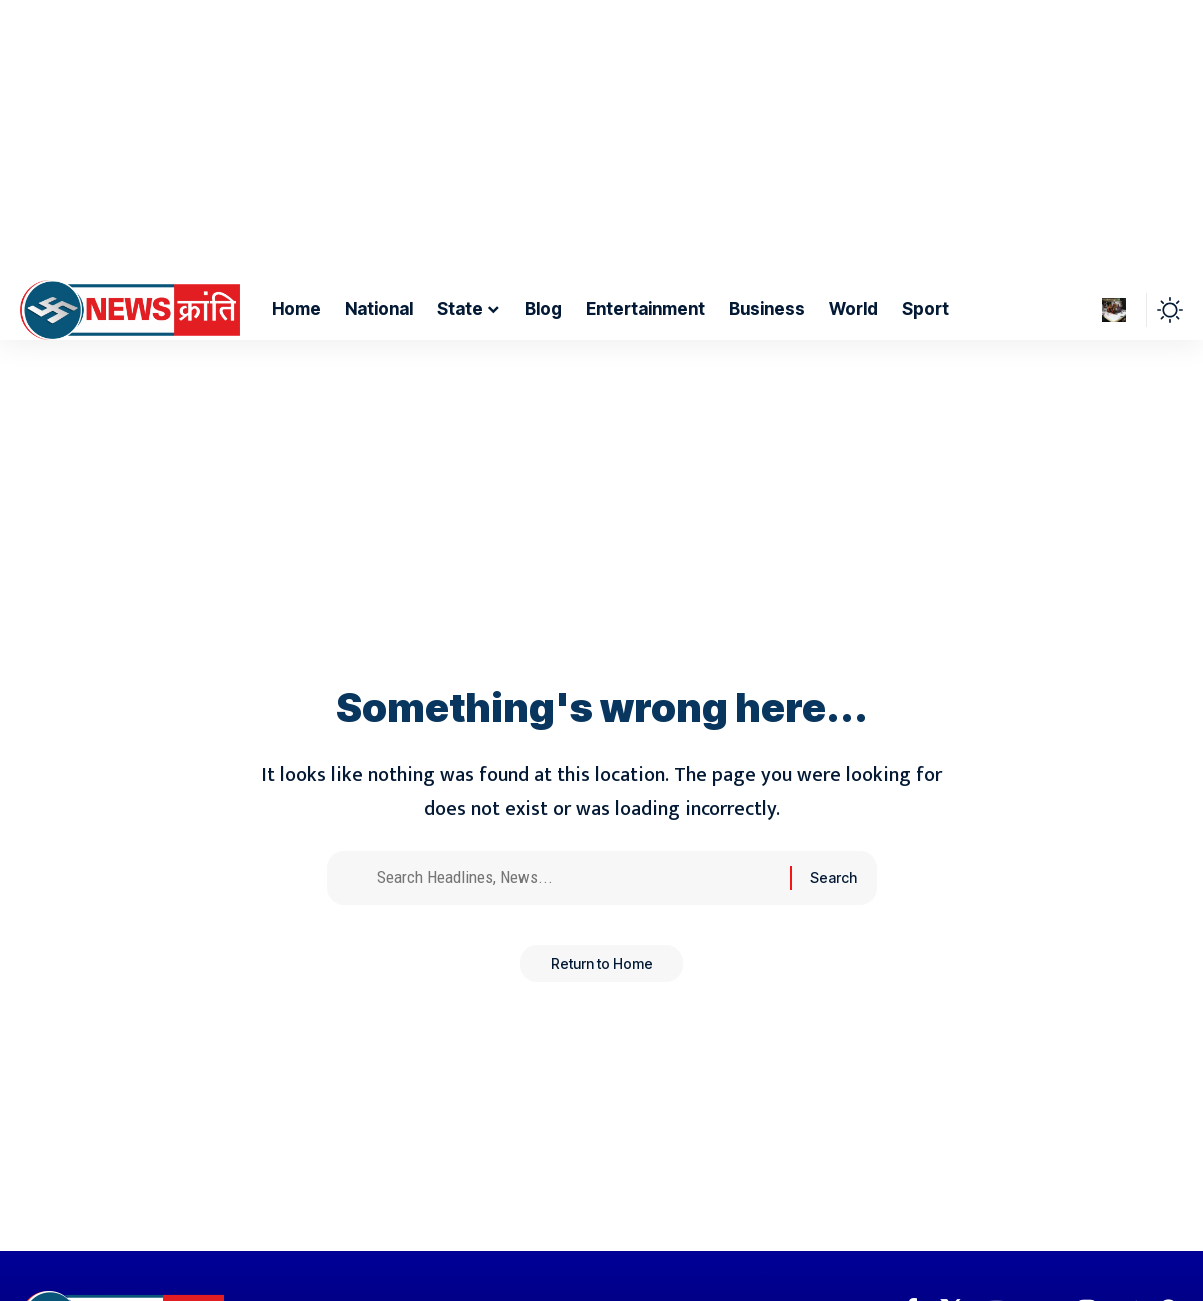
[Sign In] (1114, 310)
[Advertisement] (593, 140)
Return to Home (602, 972)
